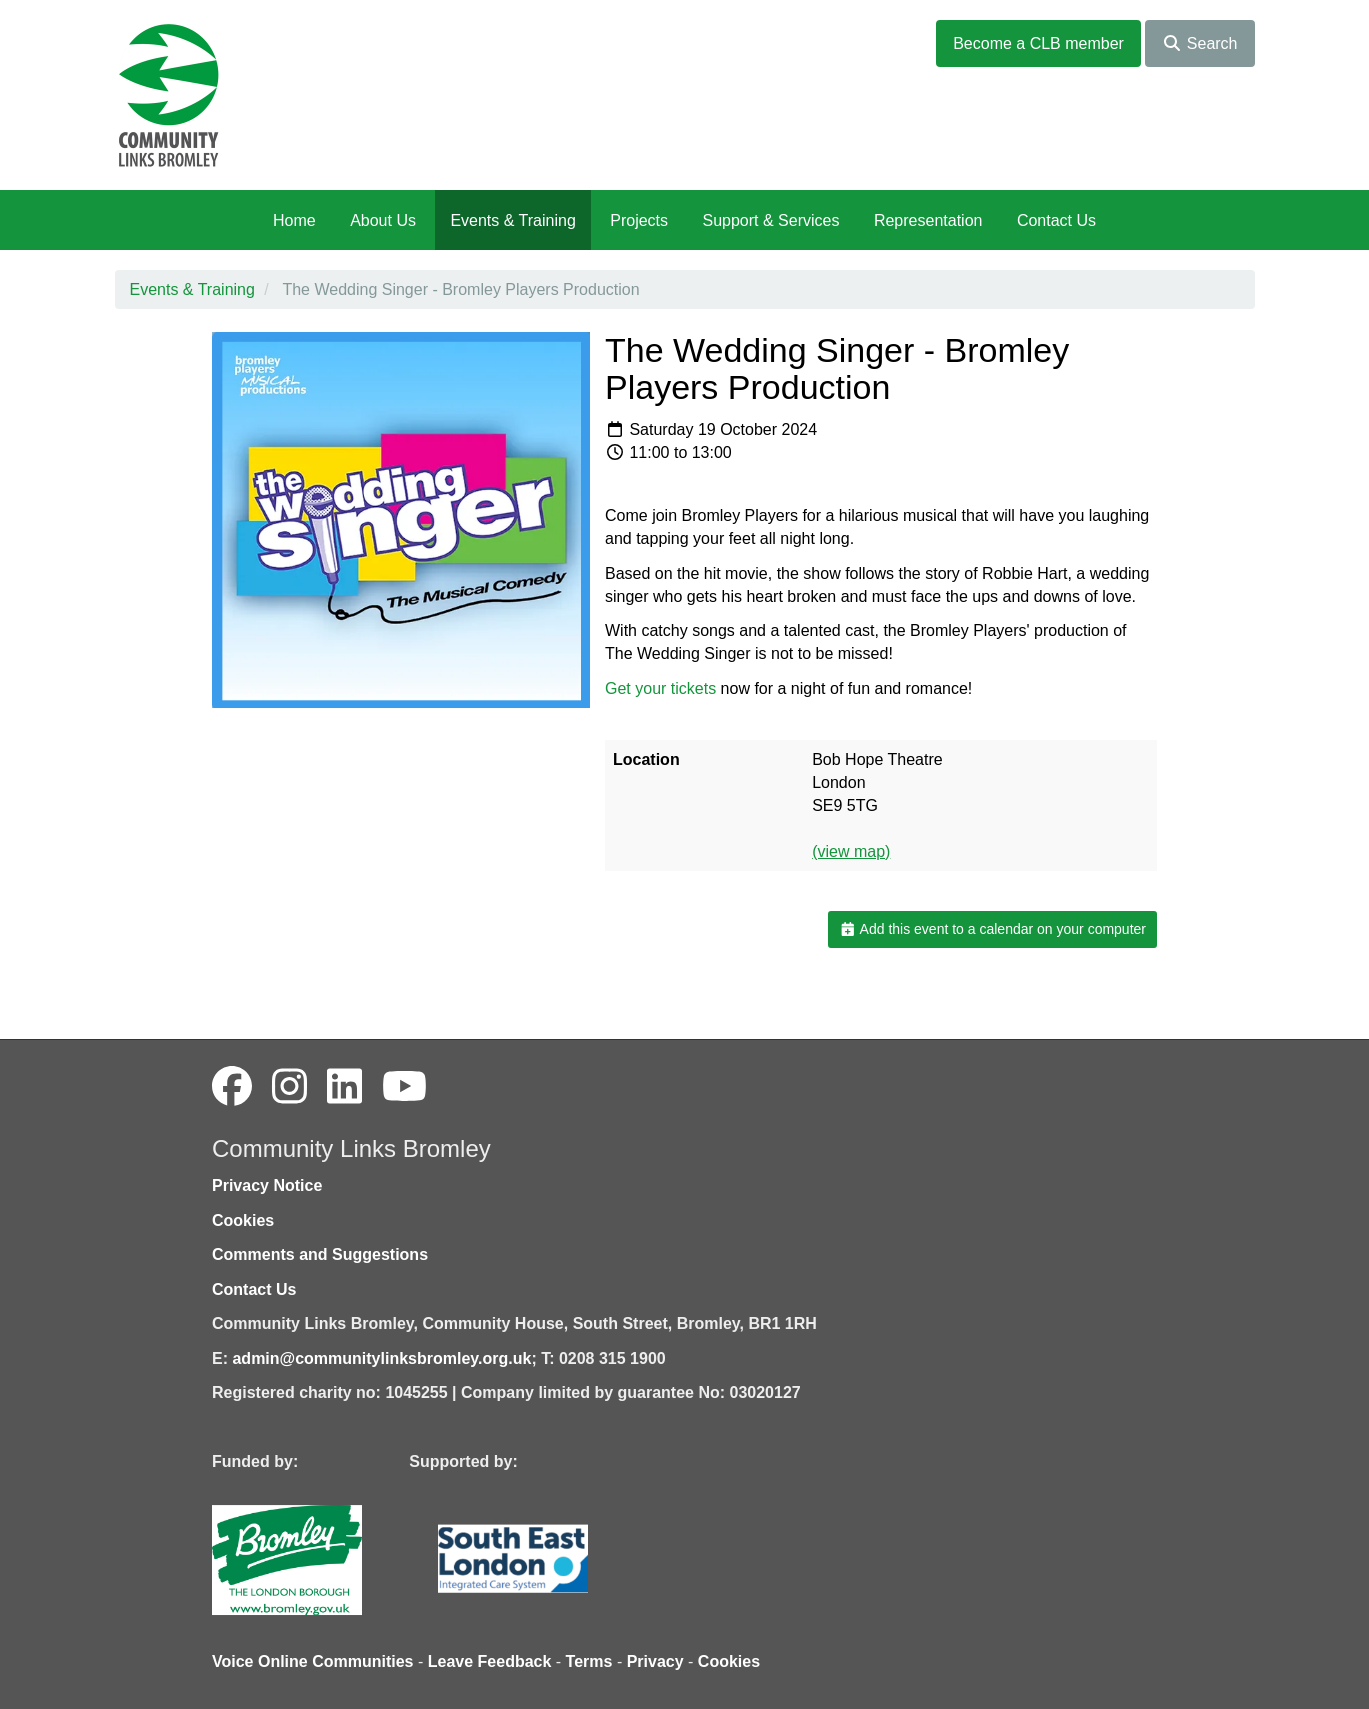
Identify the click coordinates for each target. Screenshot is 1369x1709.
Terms (589, 1661)
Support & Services (771, 220)
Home (294, 220)
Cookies (243, 1220)
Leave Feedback (490, 1661)
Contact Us (1056, 220)
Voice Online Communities (313, 1661)
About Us (383, 220)
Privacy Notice (267, 1185)
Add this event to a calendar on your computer (992, 929)
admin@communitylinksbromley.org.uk (381, 1358)
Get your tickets (660, 688)
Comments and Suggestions (320, 1254)
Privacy (655, 1661)
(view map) (851, 851)
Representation (928, 220)
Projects (639, 220)
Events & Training (512, 220)
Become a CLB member (1038, 43)
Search (1199, 43)
